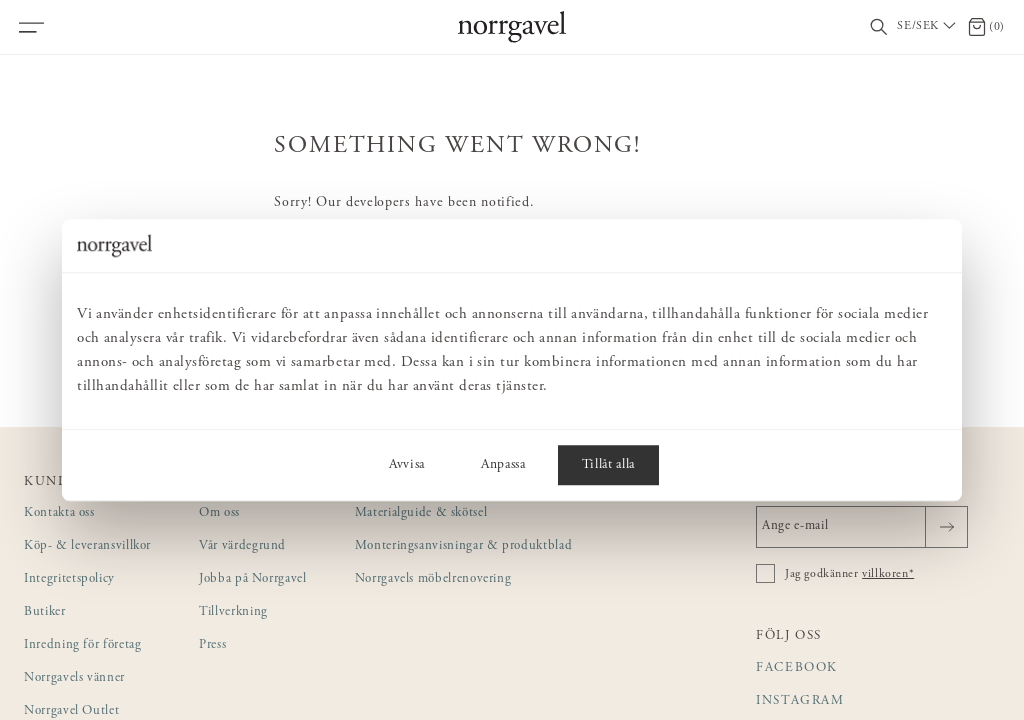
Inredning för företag (82, 645)
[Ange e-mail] (862, 527)
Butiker (45, 612)
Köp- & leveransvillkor (87, 546)
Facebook (797, 668)
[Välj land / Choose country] (928, 27)
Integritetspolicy (69, 579)
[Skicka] (946, 527)
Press (212, 645)
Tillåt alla (608, 465)
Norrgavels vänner (74, 678)
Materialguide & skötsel (421, 513)
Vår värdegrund (242, 546)
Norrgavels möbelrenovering (433, 579)
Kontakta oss (59, 513)
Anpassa (503, 465)
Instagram (800, 701)
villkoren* (888, 574)
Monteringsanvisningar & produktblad (464, 546)
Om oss (219, 513)
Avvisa (407, 465)
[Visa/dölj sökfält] (879, 27)
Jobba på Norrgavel (253, 579)
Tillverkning (233, 612)
